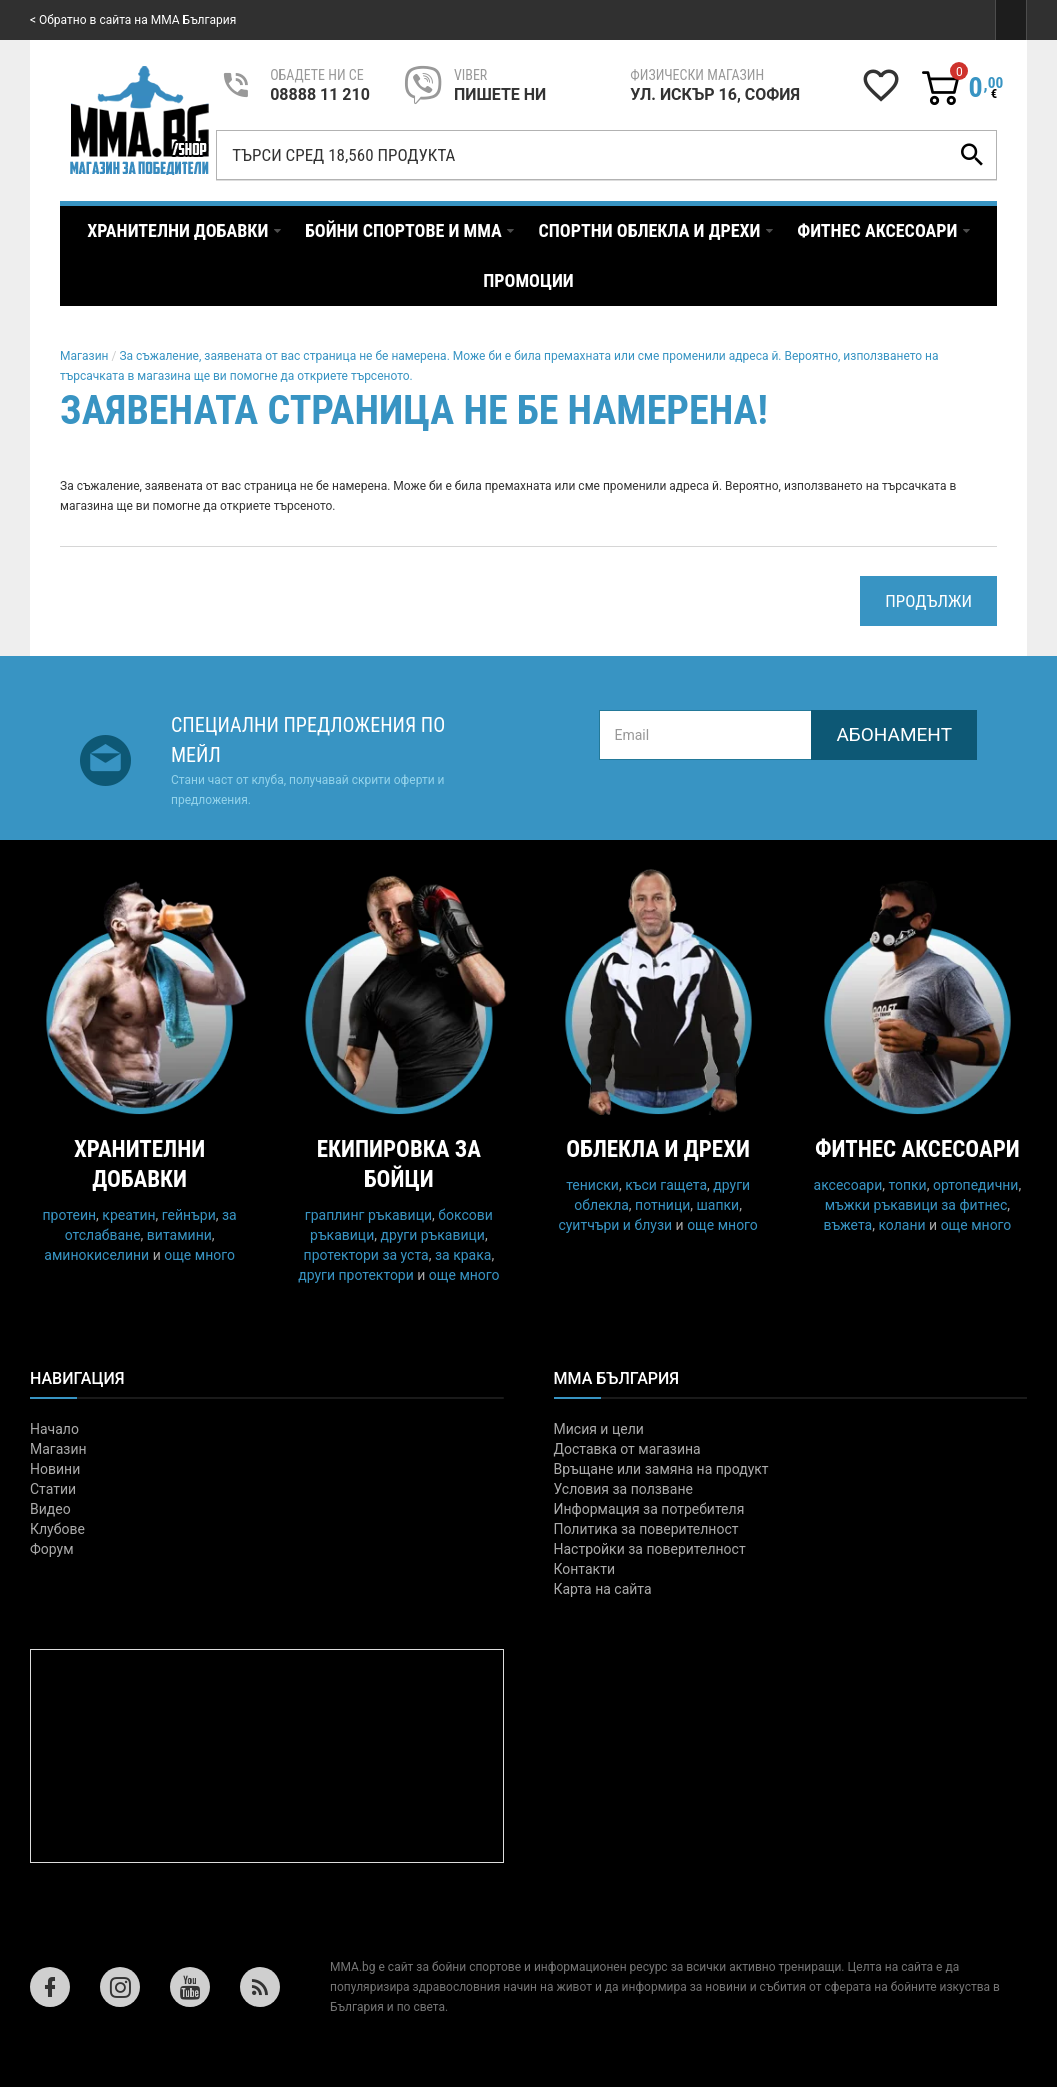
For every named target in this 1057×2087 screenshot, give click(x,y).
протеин (70, 1215)
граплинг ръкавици (368, 1215)
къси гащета (666, 1185)
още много (199, 1255)
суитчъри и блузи (615, 1225)
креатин (128, 1215)
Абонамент (894, 734)
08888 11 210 (320, 94)
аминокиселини (96, 1255)
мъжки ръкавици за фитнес (916, 1205)
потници (662, 1205)
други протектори (356, 1275)
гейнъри (189, 1215)
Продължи (928, 601)
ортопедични (976, 1185)
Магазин (84, 356)
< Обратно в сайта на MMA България (133, 20)
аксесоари (848, 1185)
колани (901, 1225)
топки (907, 1185)
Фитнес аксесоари (917, 1149)
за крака (463, 1255)
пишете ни (500, 94)
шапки (718, 1205)
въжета (847, 1225)
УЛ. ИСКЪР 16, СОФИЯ (715, 94)
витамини (179, 1235)
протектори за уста (366, 1255)
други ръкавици (432, 1235)
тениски (592, 1185)
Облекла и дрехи (658, 1149)
